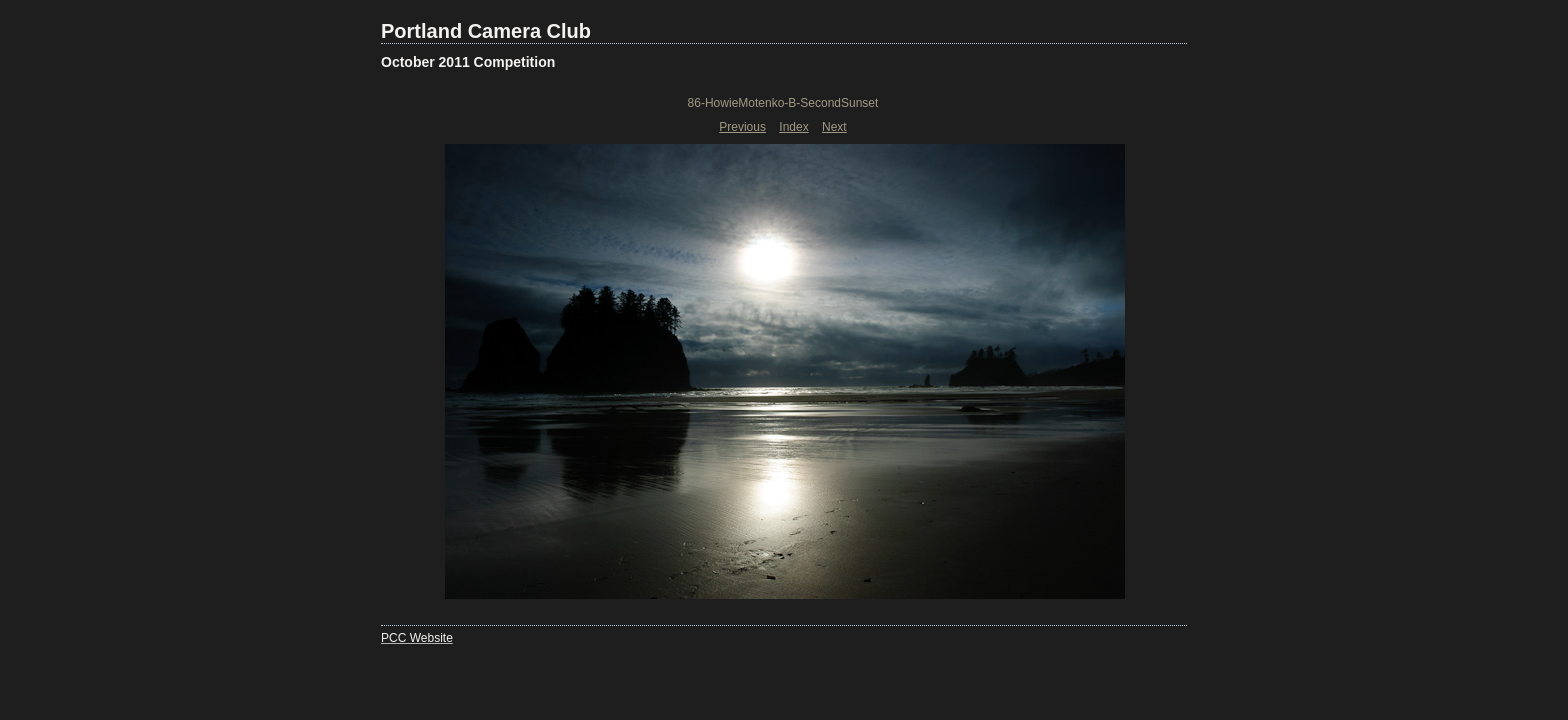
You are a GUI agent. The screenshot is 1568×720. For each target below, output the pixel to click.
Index (793, 127)
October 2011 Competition (468, 62)
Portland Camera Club (486, 31)
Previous (742, 127)
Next (834, 127)
